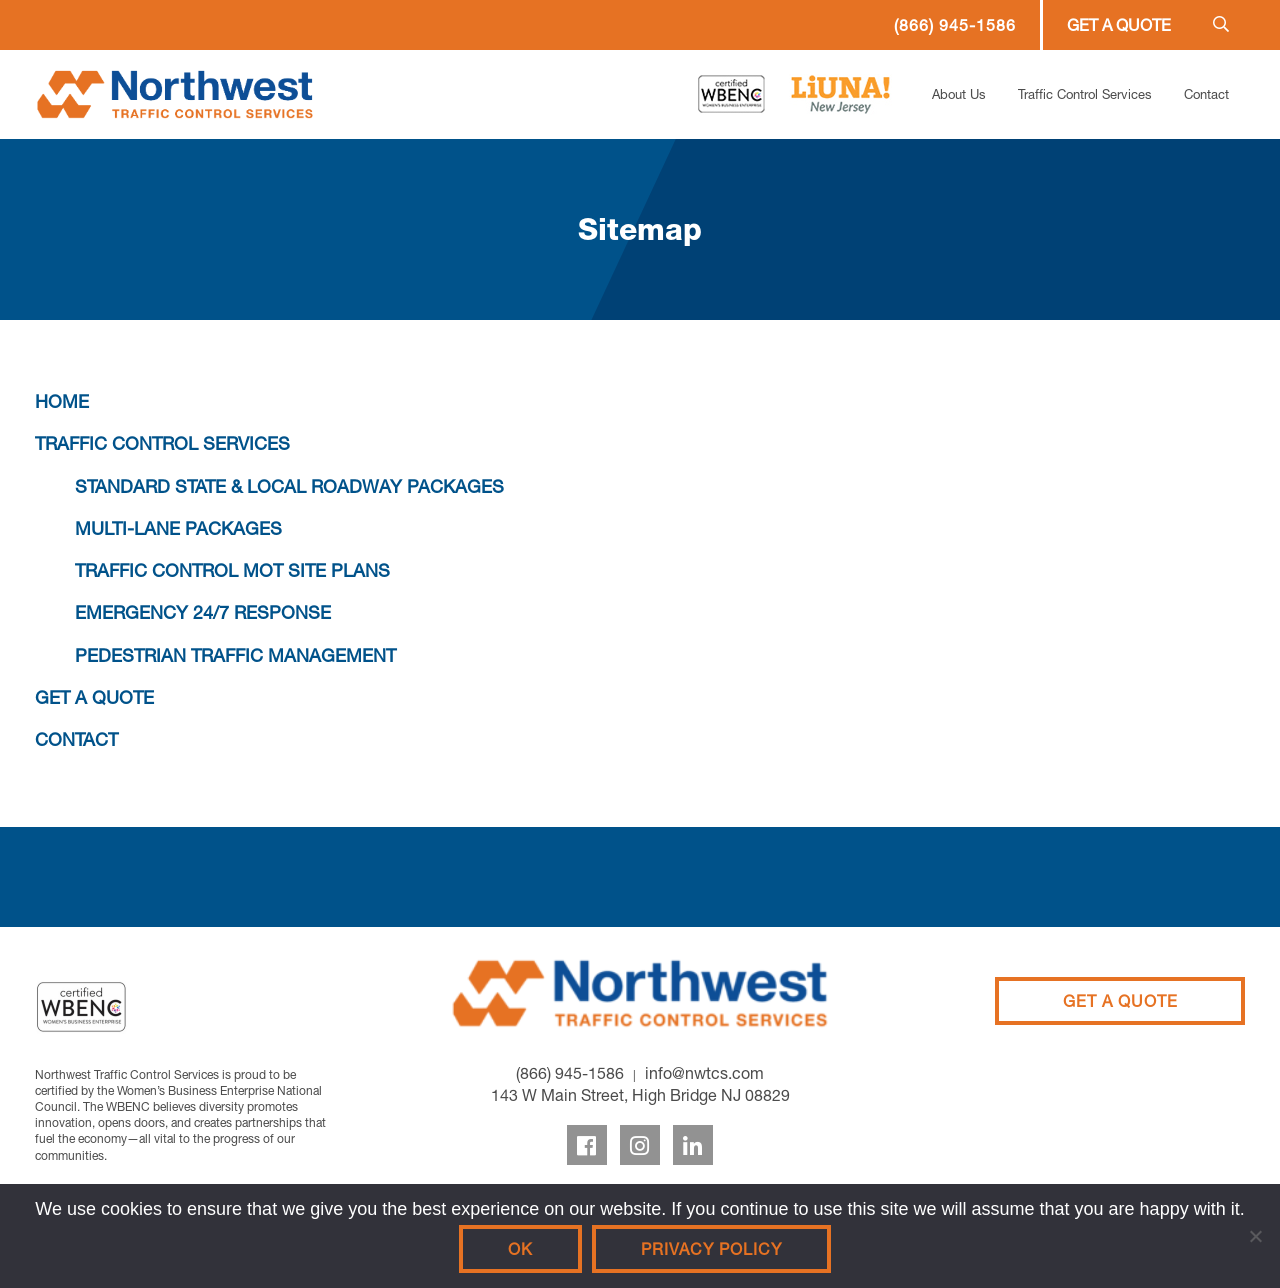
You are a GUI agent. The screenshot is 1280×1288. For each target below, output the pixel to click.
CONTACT (76, 739)
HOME (62, 401)
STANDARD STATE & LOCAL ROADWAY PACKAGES (289, 486)
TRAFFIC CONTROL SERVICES (162, 443)
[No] (1255, 1236)
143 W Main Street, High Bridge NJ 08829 (640, 1095)
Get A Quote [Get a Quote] (1120, 1001)
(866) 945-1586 (955, 25)
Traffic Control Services (1085, 94)
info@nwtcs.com (704, 1073)
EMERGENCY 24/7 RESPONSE (203, 612)
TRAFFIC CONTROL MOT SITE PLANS (232, 570)
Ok (520, 1249)
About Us (959, 94)
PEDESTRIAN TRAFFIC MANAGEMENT (235, 655)
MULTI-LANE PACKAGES (178, 528)
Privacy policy (711, 1249)
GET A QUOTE (94, 697)
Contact (1206, 94)
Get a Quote (1119, 25)
